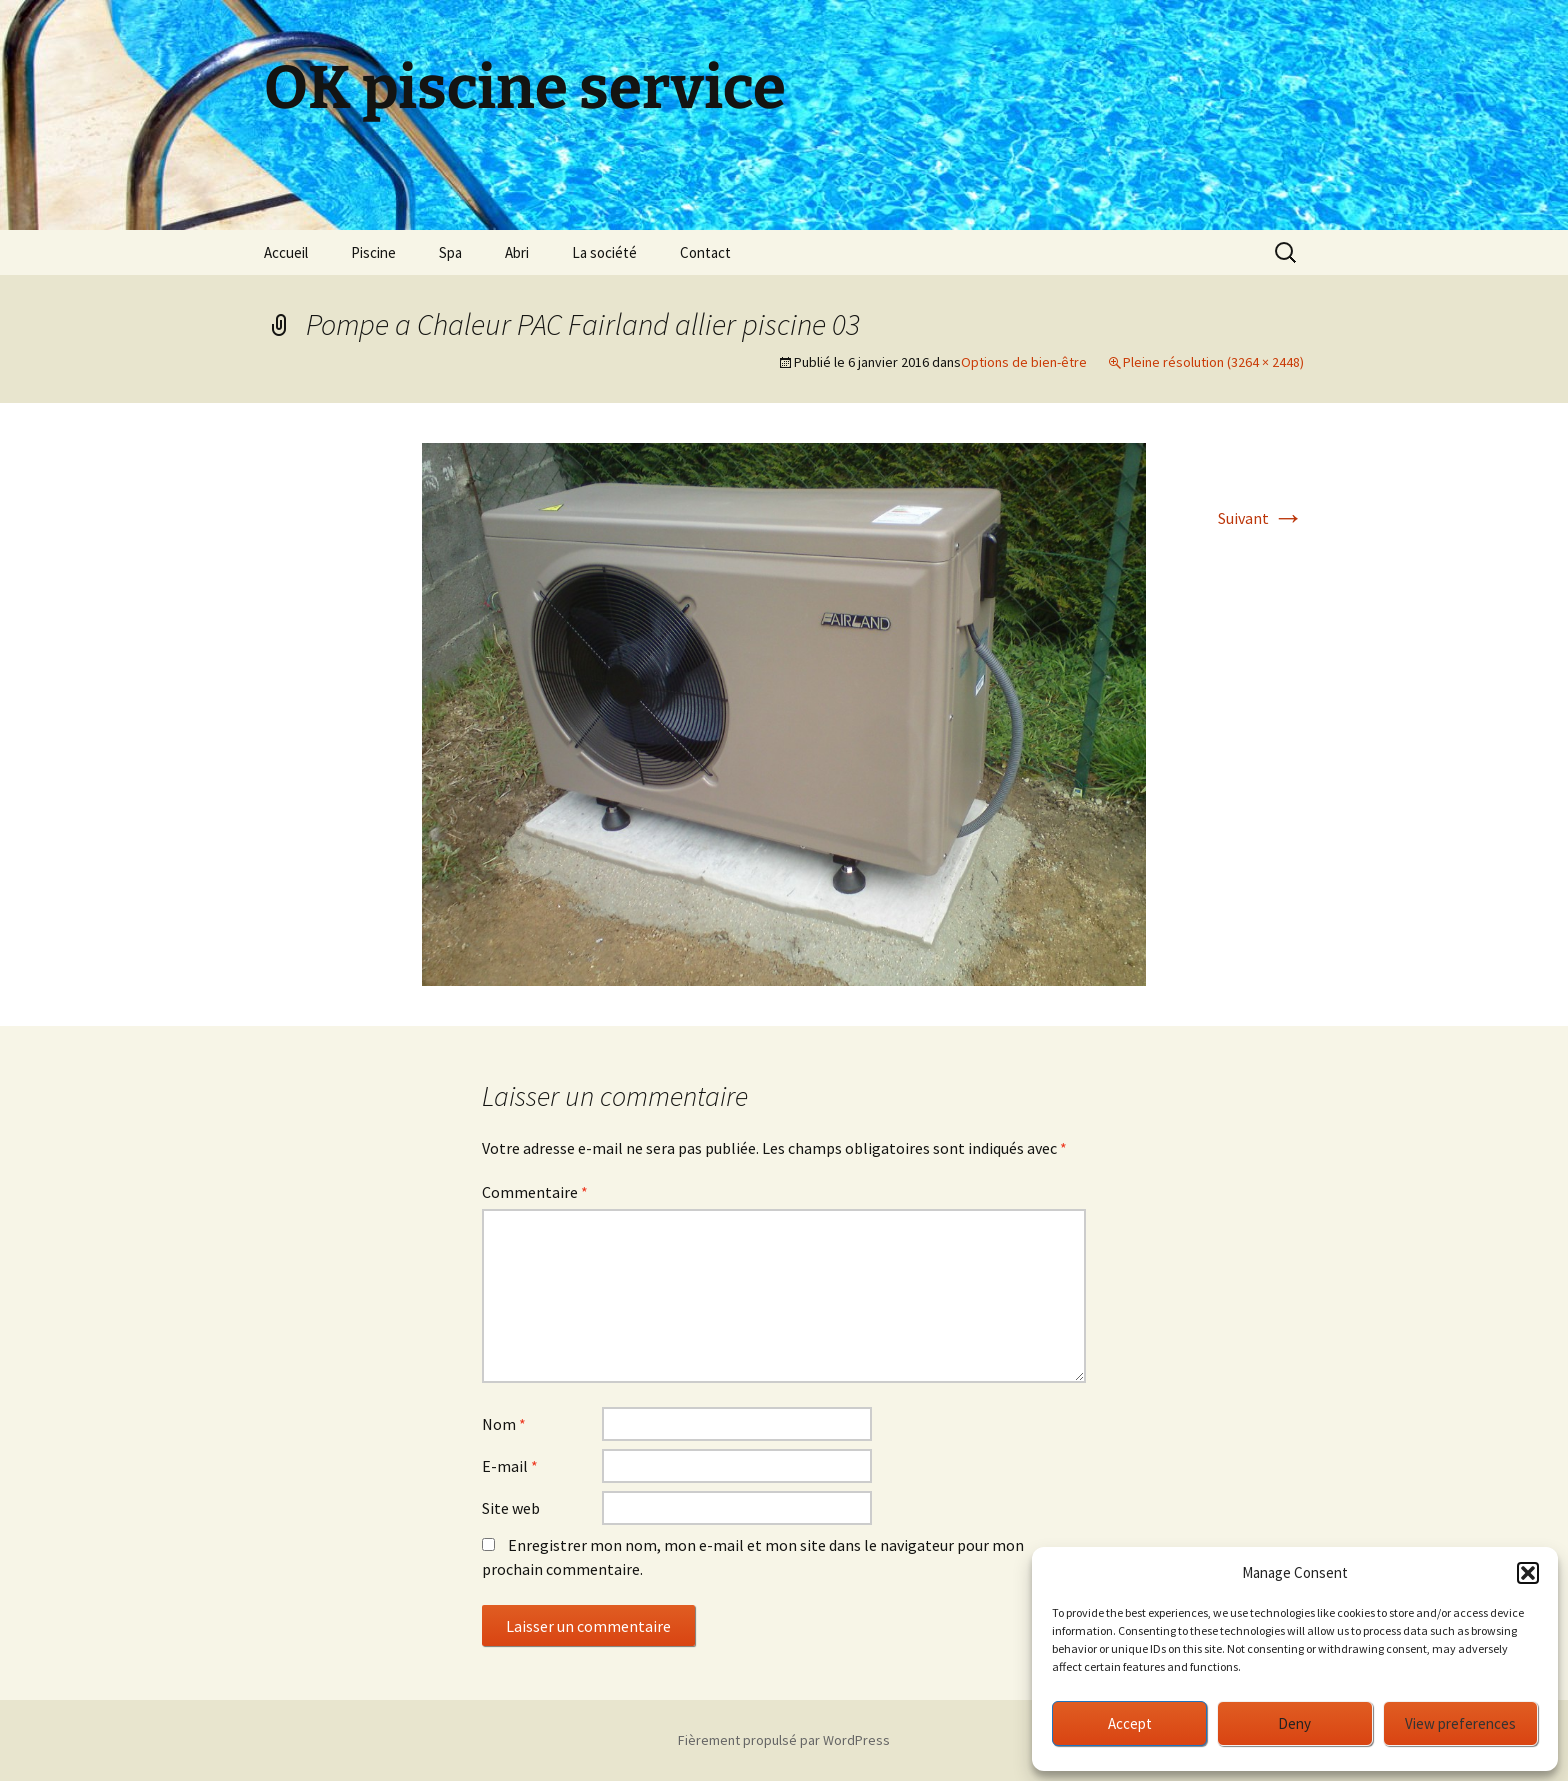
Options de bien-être (1024, 362)
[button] (1528, 1573)
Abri (517, 252)
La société (604, 252)
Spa (450, 252)
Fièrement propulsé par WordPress (784, 1740)
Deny (1294, 1723)
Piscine (373, 252)
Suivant (1261, 518)
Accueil (286, 252)
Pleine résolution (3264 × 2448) (1213, 362)
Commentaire (535, 1192)
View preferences (1460, 1723)
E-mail (510, 1466)
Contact (705, 252)
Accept (1130, 1723)
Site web (511, 1508)
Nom (504, 1424)
